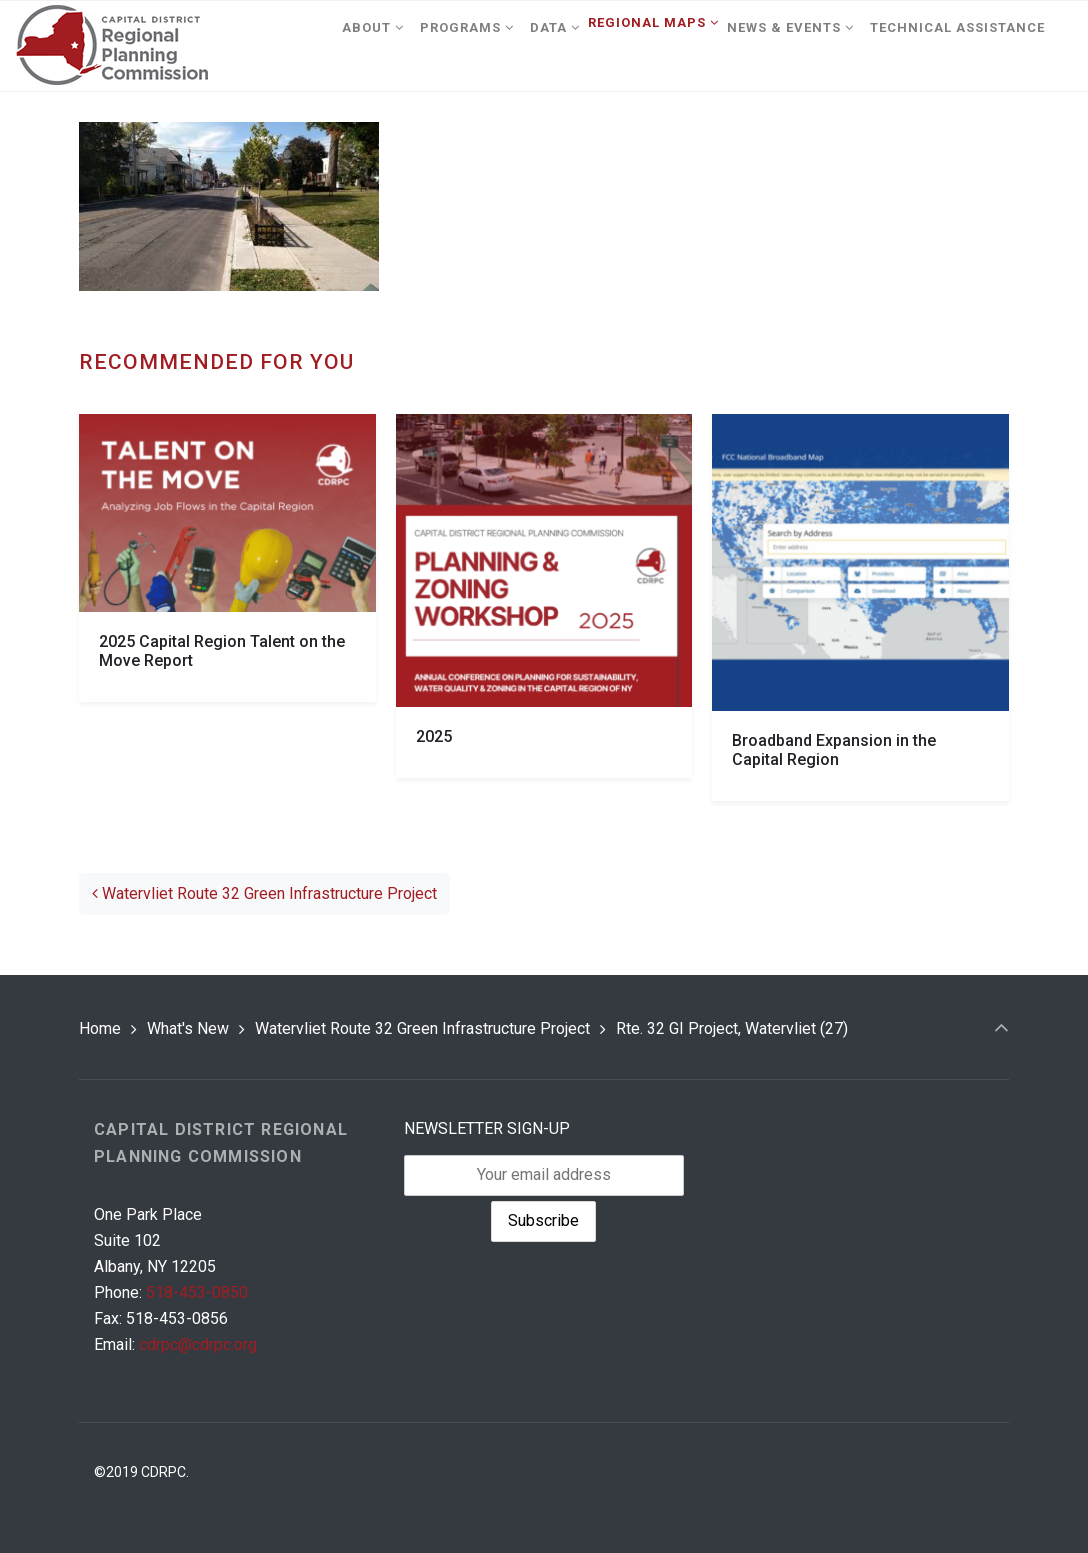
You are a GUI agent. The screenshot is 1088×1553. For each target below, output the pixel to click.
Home (100, 1028)
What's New (188, 1028)
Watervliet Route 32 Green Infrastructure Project (264, 893)
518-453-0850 (197, 1292)
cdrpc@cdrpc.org (198, 1344)
